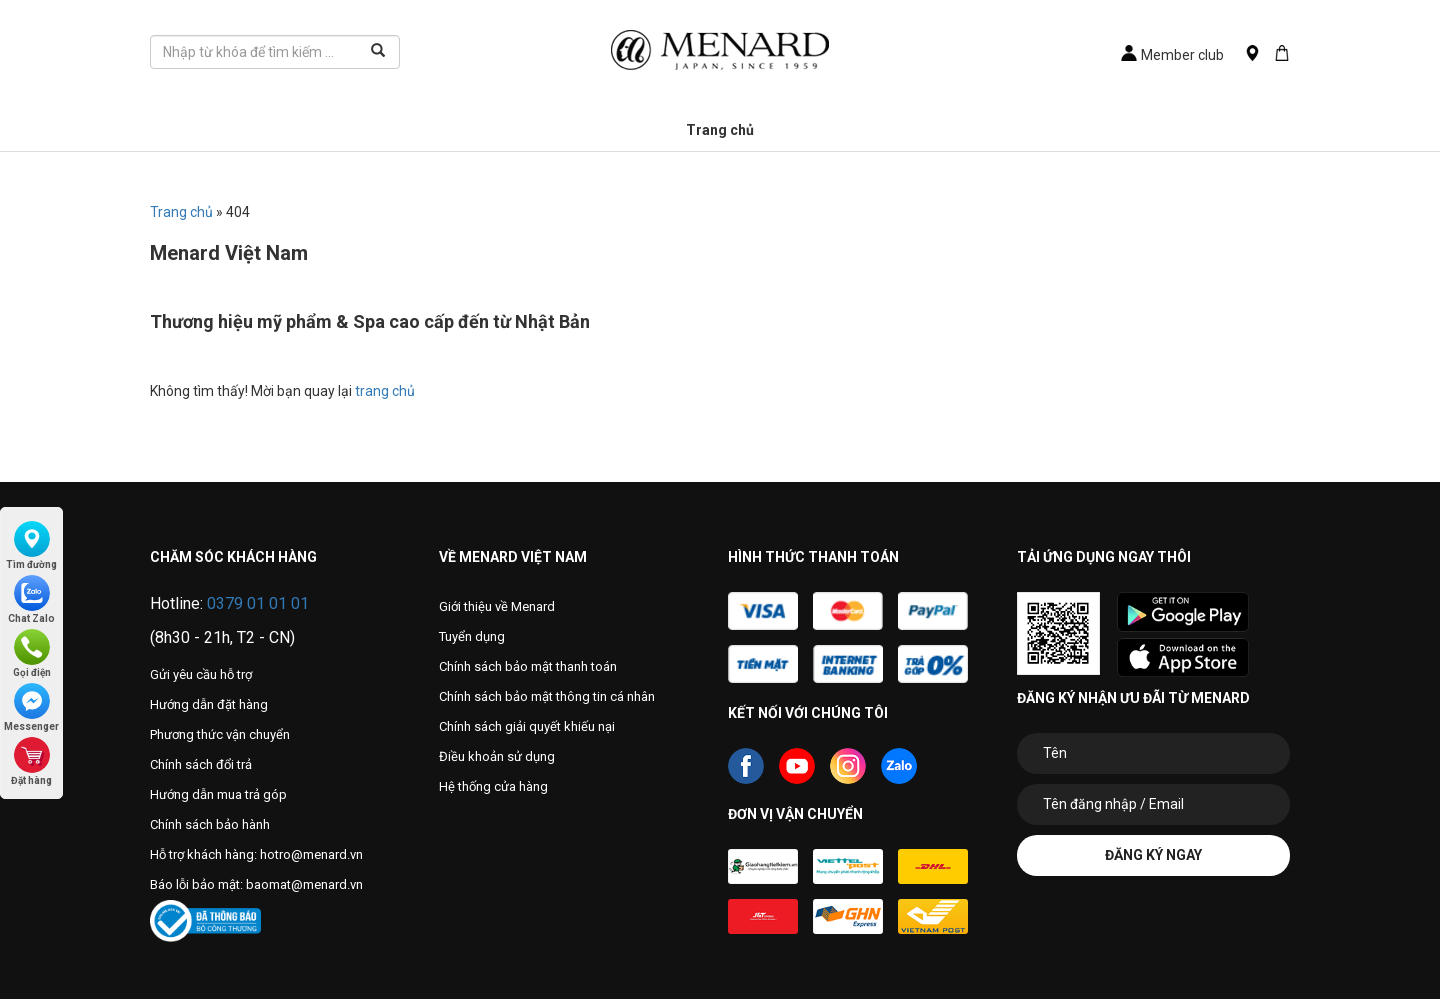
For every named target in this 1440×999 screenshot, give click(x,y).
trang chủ (385, 391)
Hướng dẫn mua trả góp (218, 794)
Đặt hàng (31, 761)
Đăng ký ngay (1153, 855)
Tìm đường (31, 545)
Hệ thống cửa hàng (493, 786)
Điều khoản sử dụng (497, 756)
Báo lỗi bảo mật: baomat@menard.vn (256, 884)
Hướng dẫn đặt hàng (209, 704)
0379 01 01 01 (258, 603)
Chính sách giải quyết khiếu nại (527, 726)
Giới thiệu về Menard (497, 606)
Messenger (31, 707)
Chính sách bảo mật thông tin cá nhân (547, 696)
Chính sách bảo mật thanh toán (528, 666)
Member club (1172, 55)
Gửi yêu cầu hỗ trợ (201, 674)
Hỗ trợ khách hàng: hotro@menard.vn (256, 854)
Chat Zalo (31, 599)
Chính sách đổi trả (201, 764)
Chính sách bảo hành (210, 824)
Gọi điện (32, 653)
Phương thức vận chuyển (220, 734)
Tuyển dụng (472, 636)
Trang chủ (720, 130)
